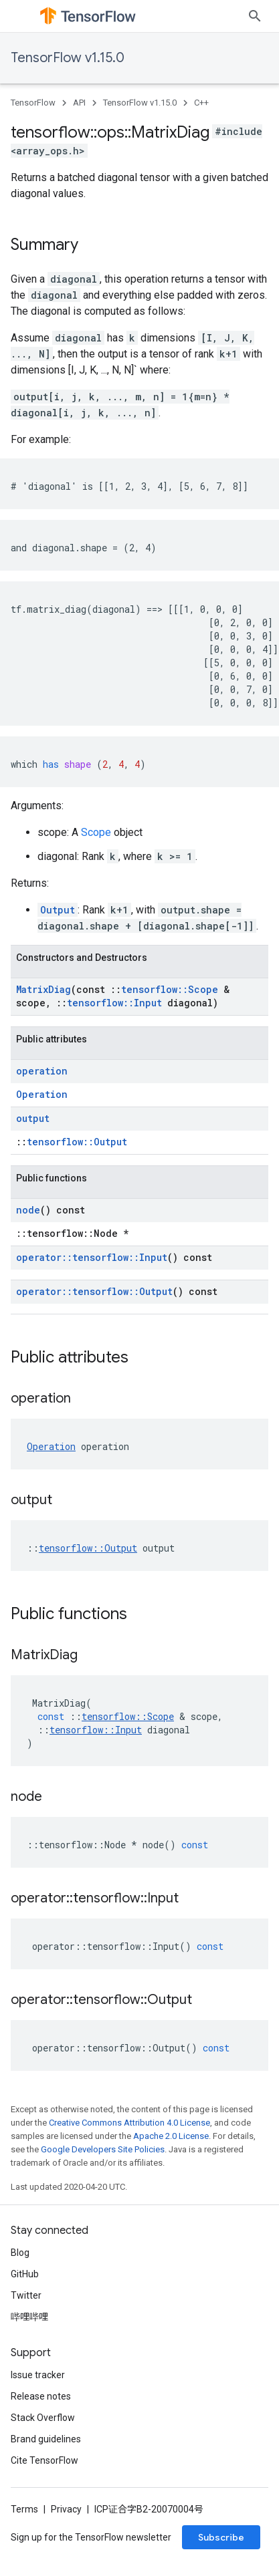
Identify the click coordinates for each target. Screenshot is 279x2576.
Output (57, 909)
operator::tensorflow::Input (91, 1257)
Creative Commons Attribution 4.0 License (129, 2123)
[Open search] (255, 16)
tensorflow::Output (77, 1141)
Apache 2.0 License (171, 2136)
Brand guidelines (46, 2439)
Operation (42, 1094)
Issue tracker (38, 2375)
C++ (201, 103)
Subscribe (221, 2537)
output (33, 1118)
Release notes (41, 2396)
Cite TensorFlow (44, 2460)
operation (42, 1070)
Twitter (26, 2295)
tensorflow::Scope (169, 989)
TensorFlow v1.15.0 (67, 57)
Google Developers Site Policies (103, 2149)
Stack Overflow (43, 2417)
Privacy (66, 2509)
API (79, 103)
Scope (96, 832)
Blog (20, 2252)
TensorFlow (33, 103)
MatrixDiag (43, 989)
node (28, 1209)
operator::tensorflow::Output (94, 1291)
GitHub (25, 2274)
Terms (24, 2509)
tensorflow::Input (114, 1002)
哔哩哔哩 (29, 2316)
